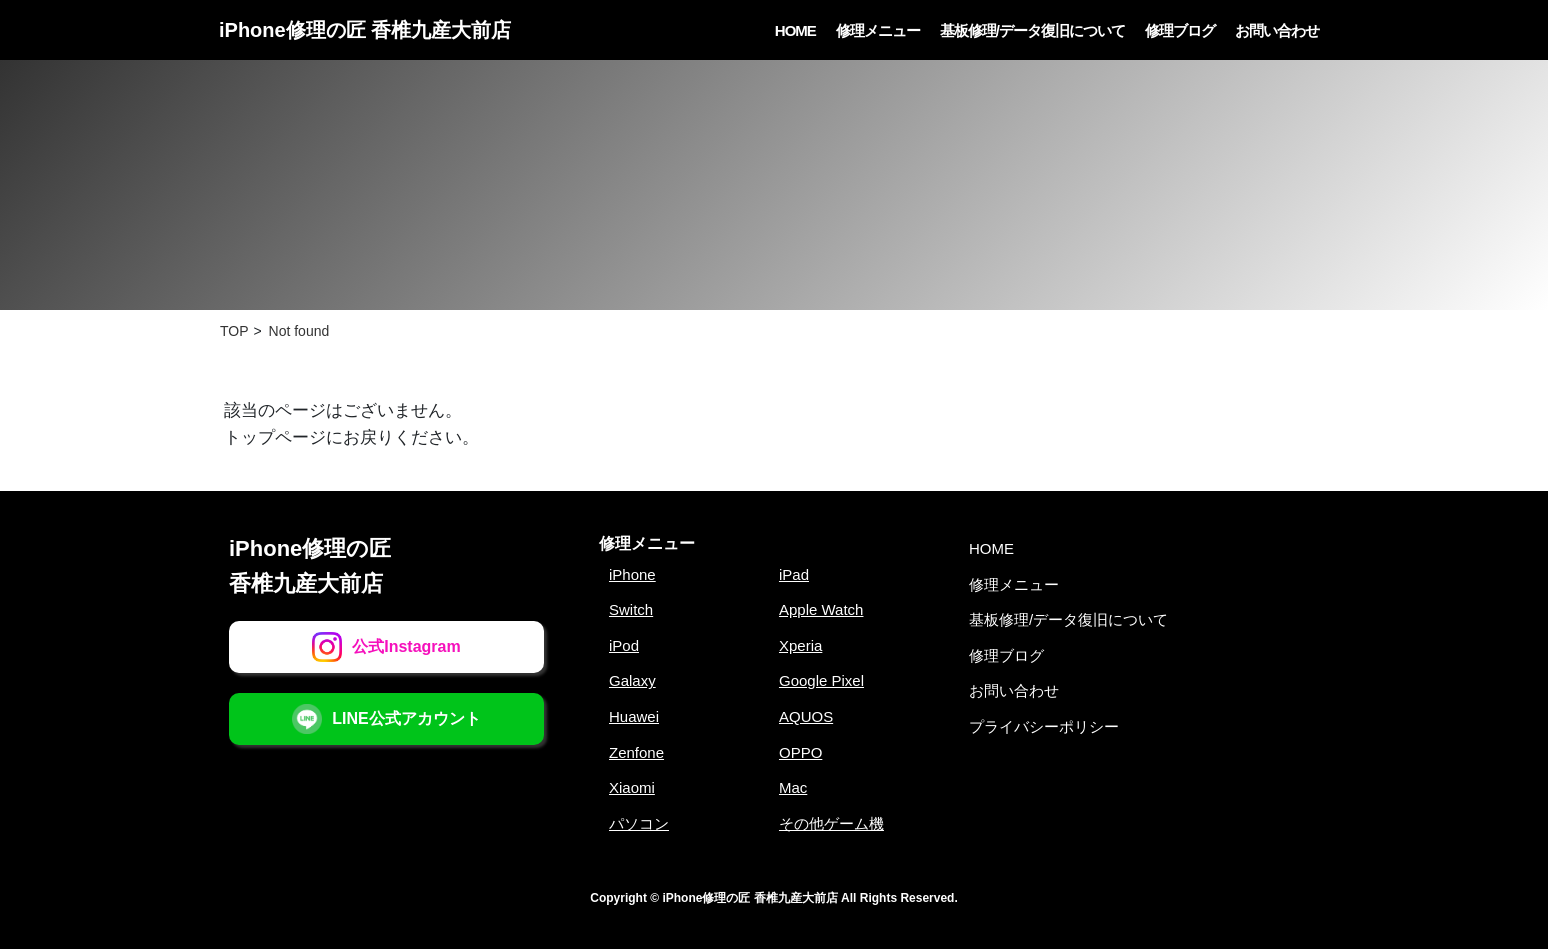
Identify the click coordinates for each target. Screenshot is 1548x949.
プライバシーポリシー (1044, 726)
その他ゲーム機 (831, 823)
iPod (624, 645)
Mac (793, 787)
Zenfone (636, 752)
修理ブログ (1180, 30)
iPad (794, 574)
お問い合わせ (1277, 30)
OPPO (800, 752)
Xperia (800, 645)
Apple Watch (821, 609)
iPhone (632, 574)
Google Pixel (821, 680)
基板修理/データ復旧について (1032, 30)
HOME (795, 30)
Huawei (634, 716)
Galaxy (632, 680)
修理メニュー (878, 30)
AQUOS (806, 716)
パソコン (639, 823)
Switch (631, 609)
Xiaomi (632, 787)
